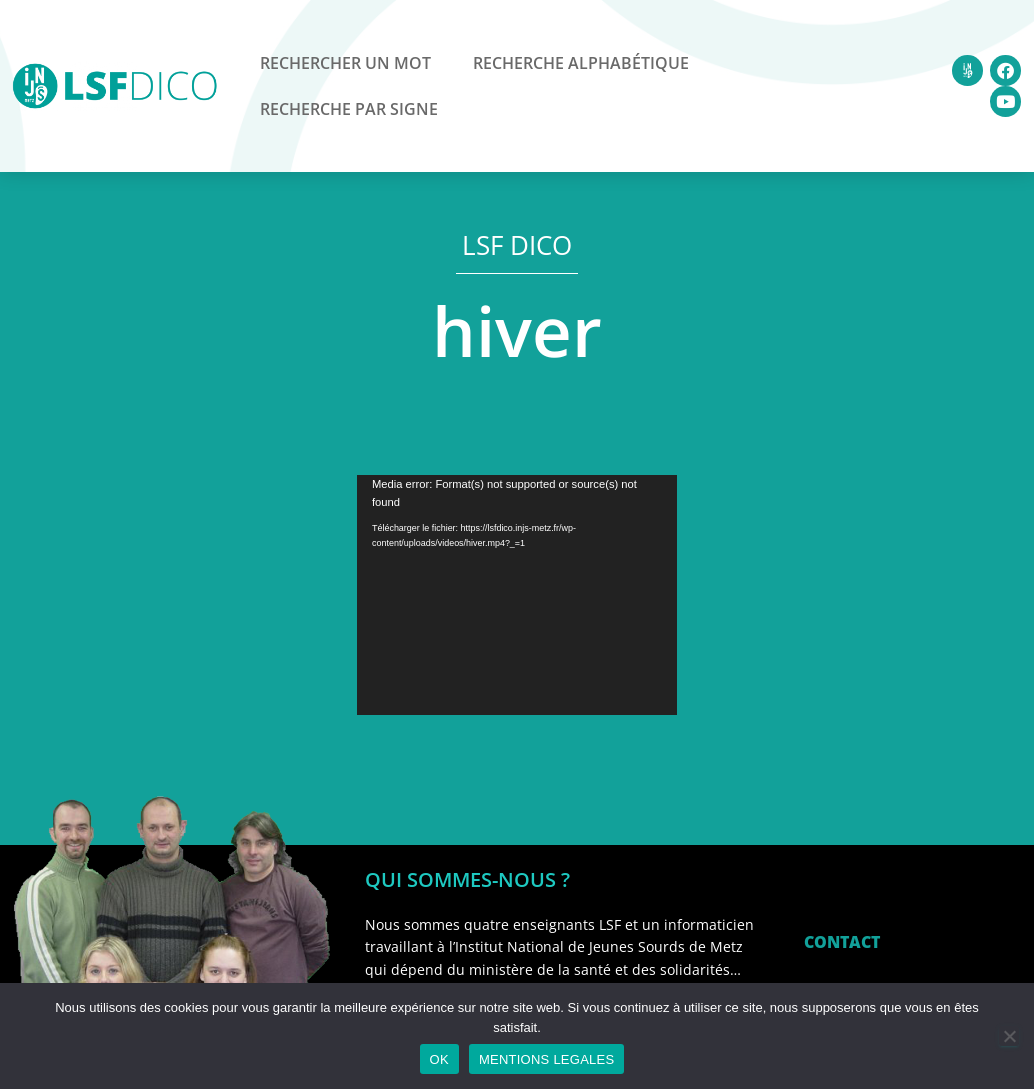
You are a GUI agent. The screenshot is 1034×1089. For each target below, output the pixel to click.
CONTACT (842, 942)
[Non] (1009, 1036)
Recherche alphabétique (581, 63)
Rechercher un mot (345, 63)
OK (439, 1059)
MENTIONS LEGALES (546, 1059)
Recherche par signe (349, 109)
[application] (517, 595)
